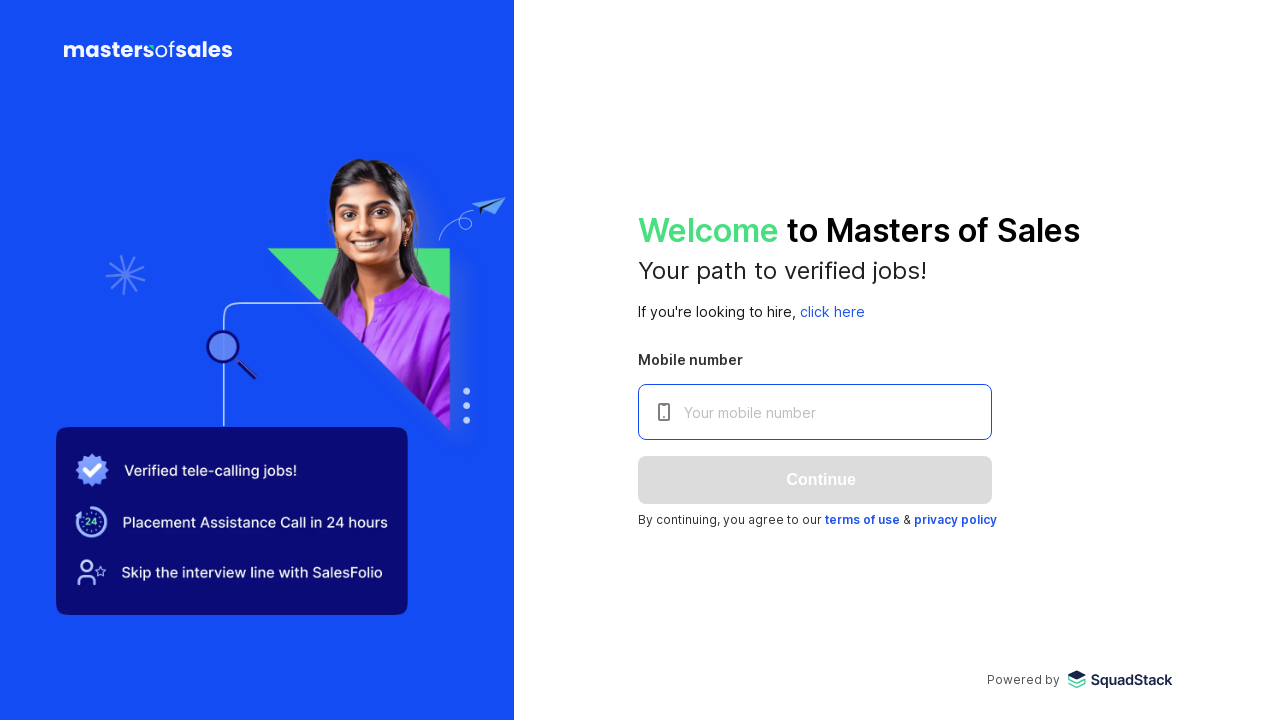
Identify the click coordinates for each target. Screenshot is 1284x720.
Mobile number (690, 359)
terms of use (862, 519)
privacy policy (955, 519)
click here (832, 311)
